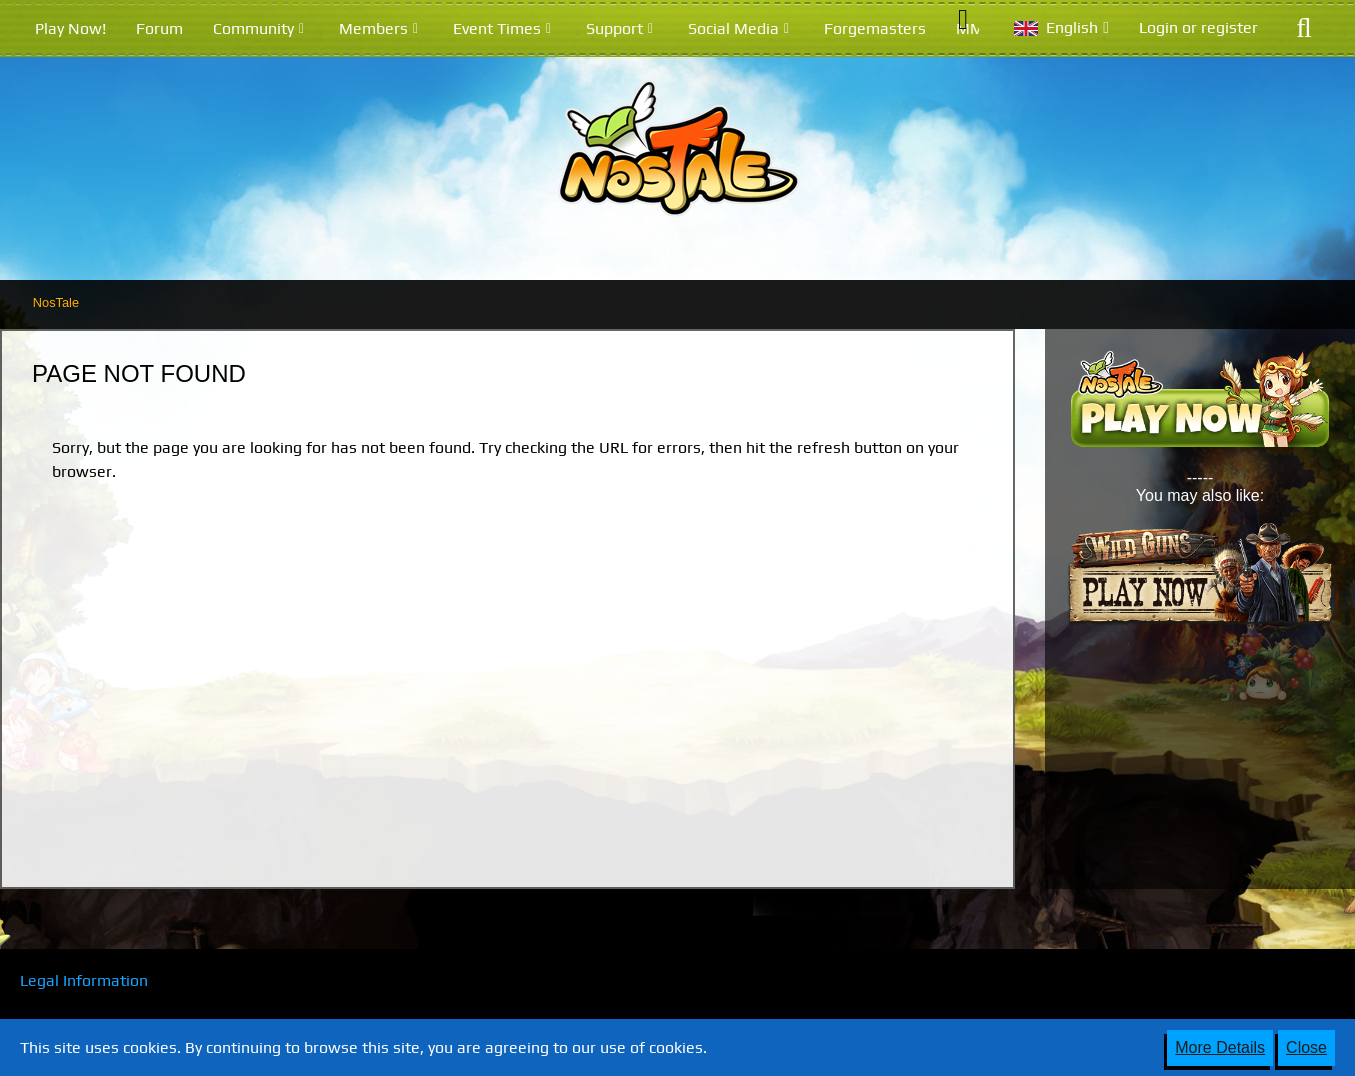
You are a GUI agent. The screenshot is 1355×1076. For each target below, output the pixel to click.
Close (1306, 1047)
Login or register (1198, 27)
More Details (1220, 1047)
